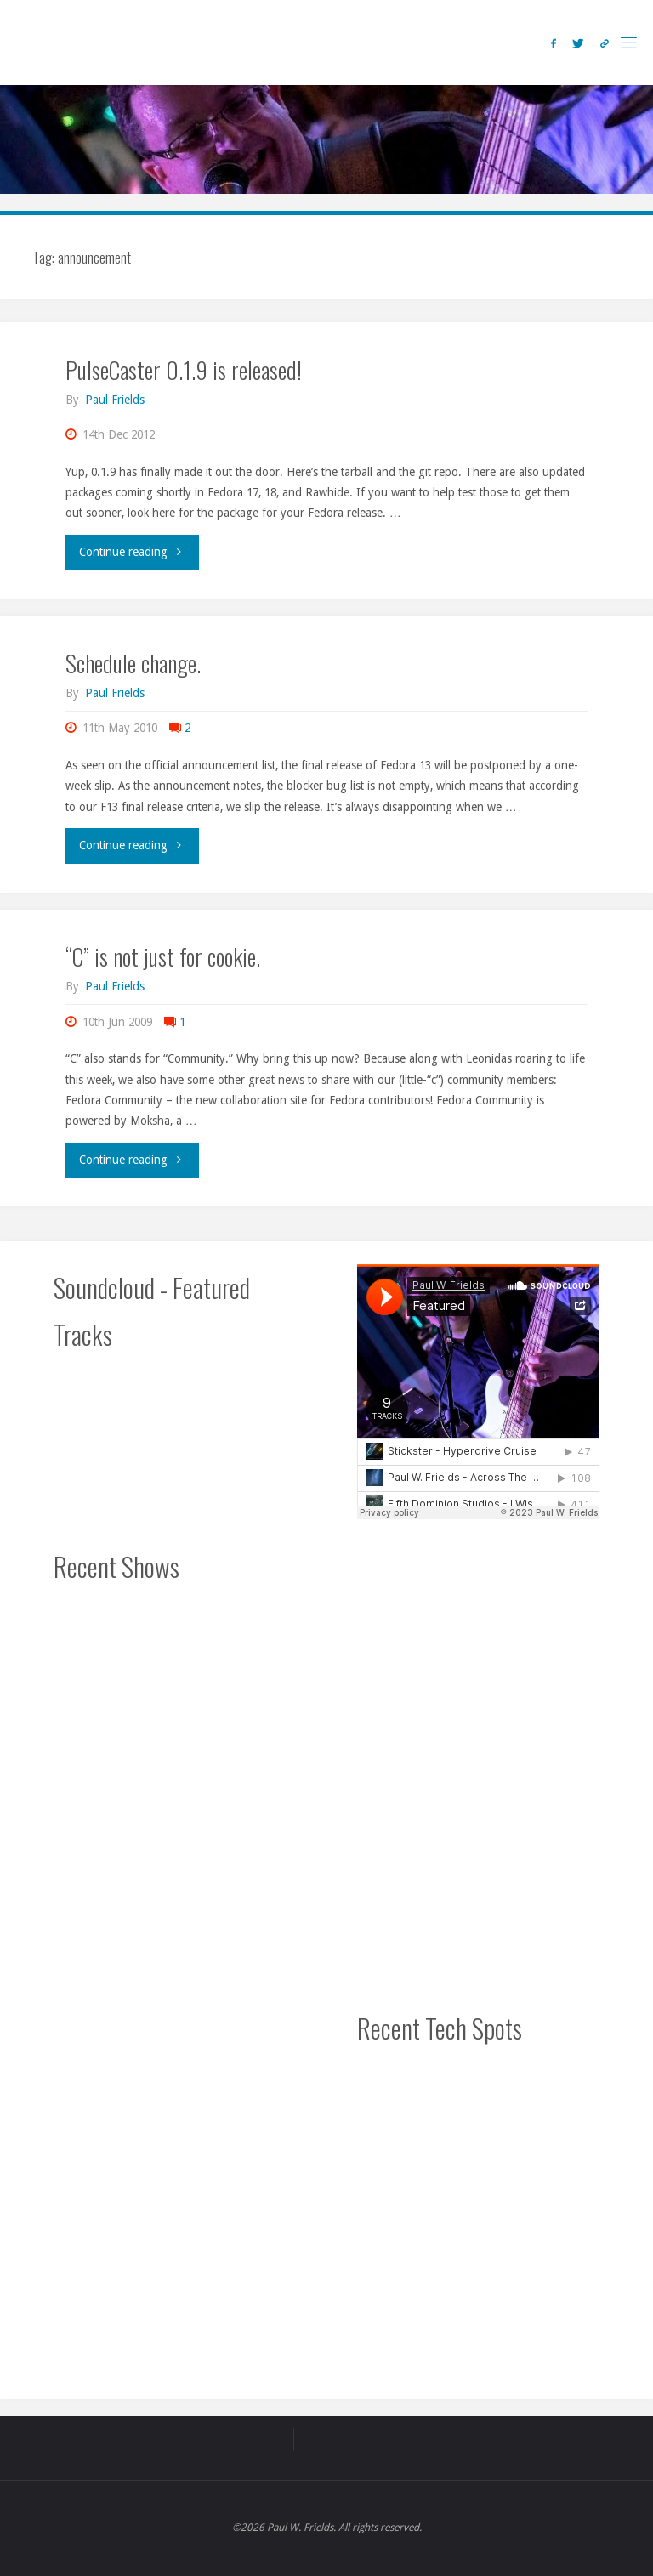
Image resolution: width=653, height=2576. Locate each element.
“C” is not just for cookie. (162, 956)
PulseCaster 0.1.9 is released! (183, 369)
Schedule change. (133, 662)
